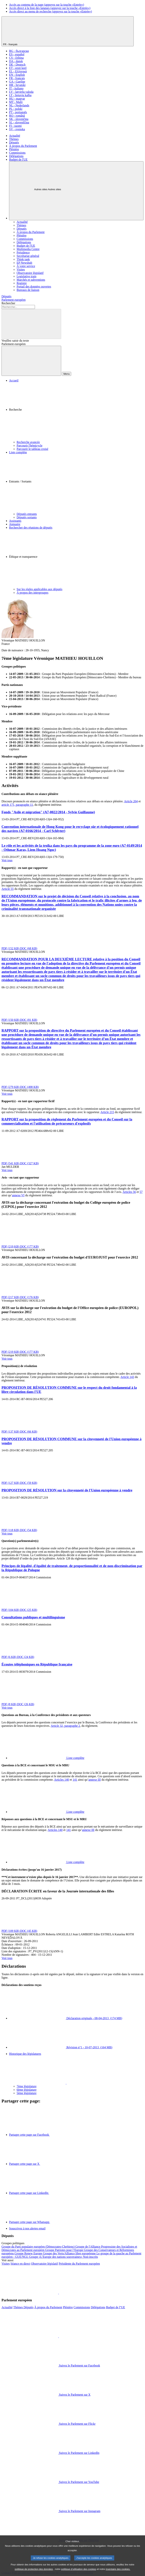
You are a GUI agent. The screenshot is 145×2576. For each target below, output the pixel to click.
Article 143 (127, 1377)
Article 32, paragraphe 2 (65, 1725)
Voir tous (7, 860)
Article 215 (107, 1112)
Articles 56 (129, 1191)
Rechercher (8, 303)
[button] (76, 411)
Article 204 (131, 801)
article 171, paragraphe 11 (17, 804)
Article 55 (8, 888)
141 (75, 1779)
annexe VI (18, 1195)
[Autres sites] (76, 190)
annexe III (94, 1779)
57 (141, 1191)
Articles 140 (61, 1779)
